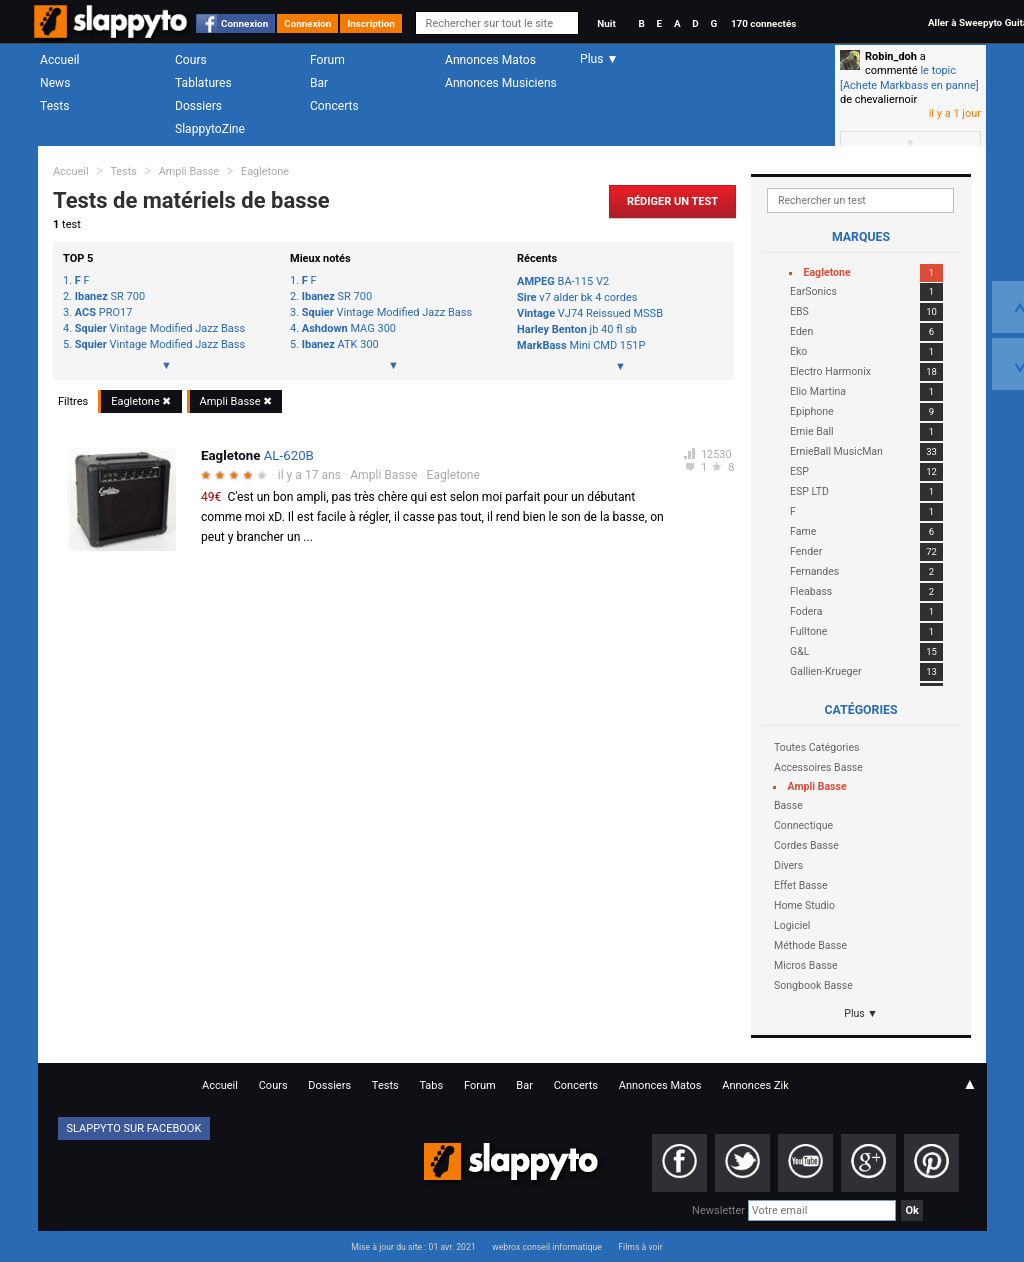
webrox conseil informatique (547, 1247)
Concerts (334, 106)
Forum (327, 60)
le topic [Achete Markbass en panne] (909, 77)
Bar (319, 83)
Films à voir (640, 1247)
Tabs (431, 1085)
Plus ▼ (861, 1013)
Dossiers (198, 106)
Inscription (371, 23)
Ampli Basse (189, 171)
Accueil (60, 60)
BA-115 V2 (563, 281)
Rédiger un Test (672, 201)
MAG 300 (349, 329)
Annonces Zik (755, 1085)
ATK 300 (340, 345)
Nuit (606, 23)
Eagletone (265, 171)
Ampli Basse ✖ (236, 401)
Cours (191, 60)
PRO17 (104, 313)
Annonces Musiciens (501, 83)
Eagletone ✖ (141, 401)
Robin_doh (891, 56)
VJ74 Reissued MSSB (590, 313)
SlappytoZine (210, 129)
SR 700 (110, 297)
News (55, 83)
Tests (54, 106)
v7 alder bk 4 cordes (577, 297)
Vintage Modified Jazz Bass (160, 329)
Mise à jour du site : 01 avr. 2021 (413, 1247)
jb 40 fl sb (577, 329)
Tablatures (203, 83)
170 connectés (763, 23)
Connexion (244, 23)
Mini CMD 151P (581, 345)
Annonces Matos (490, 60)
